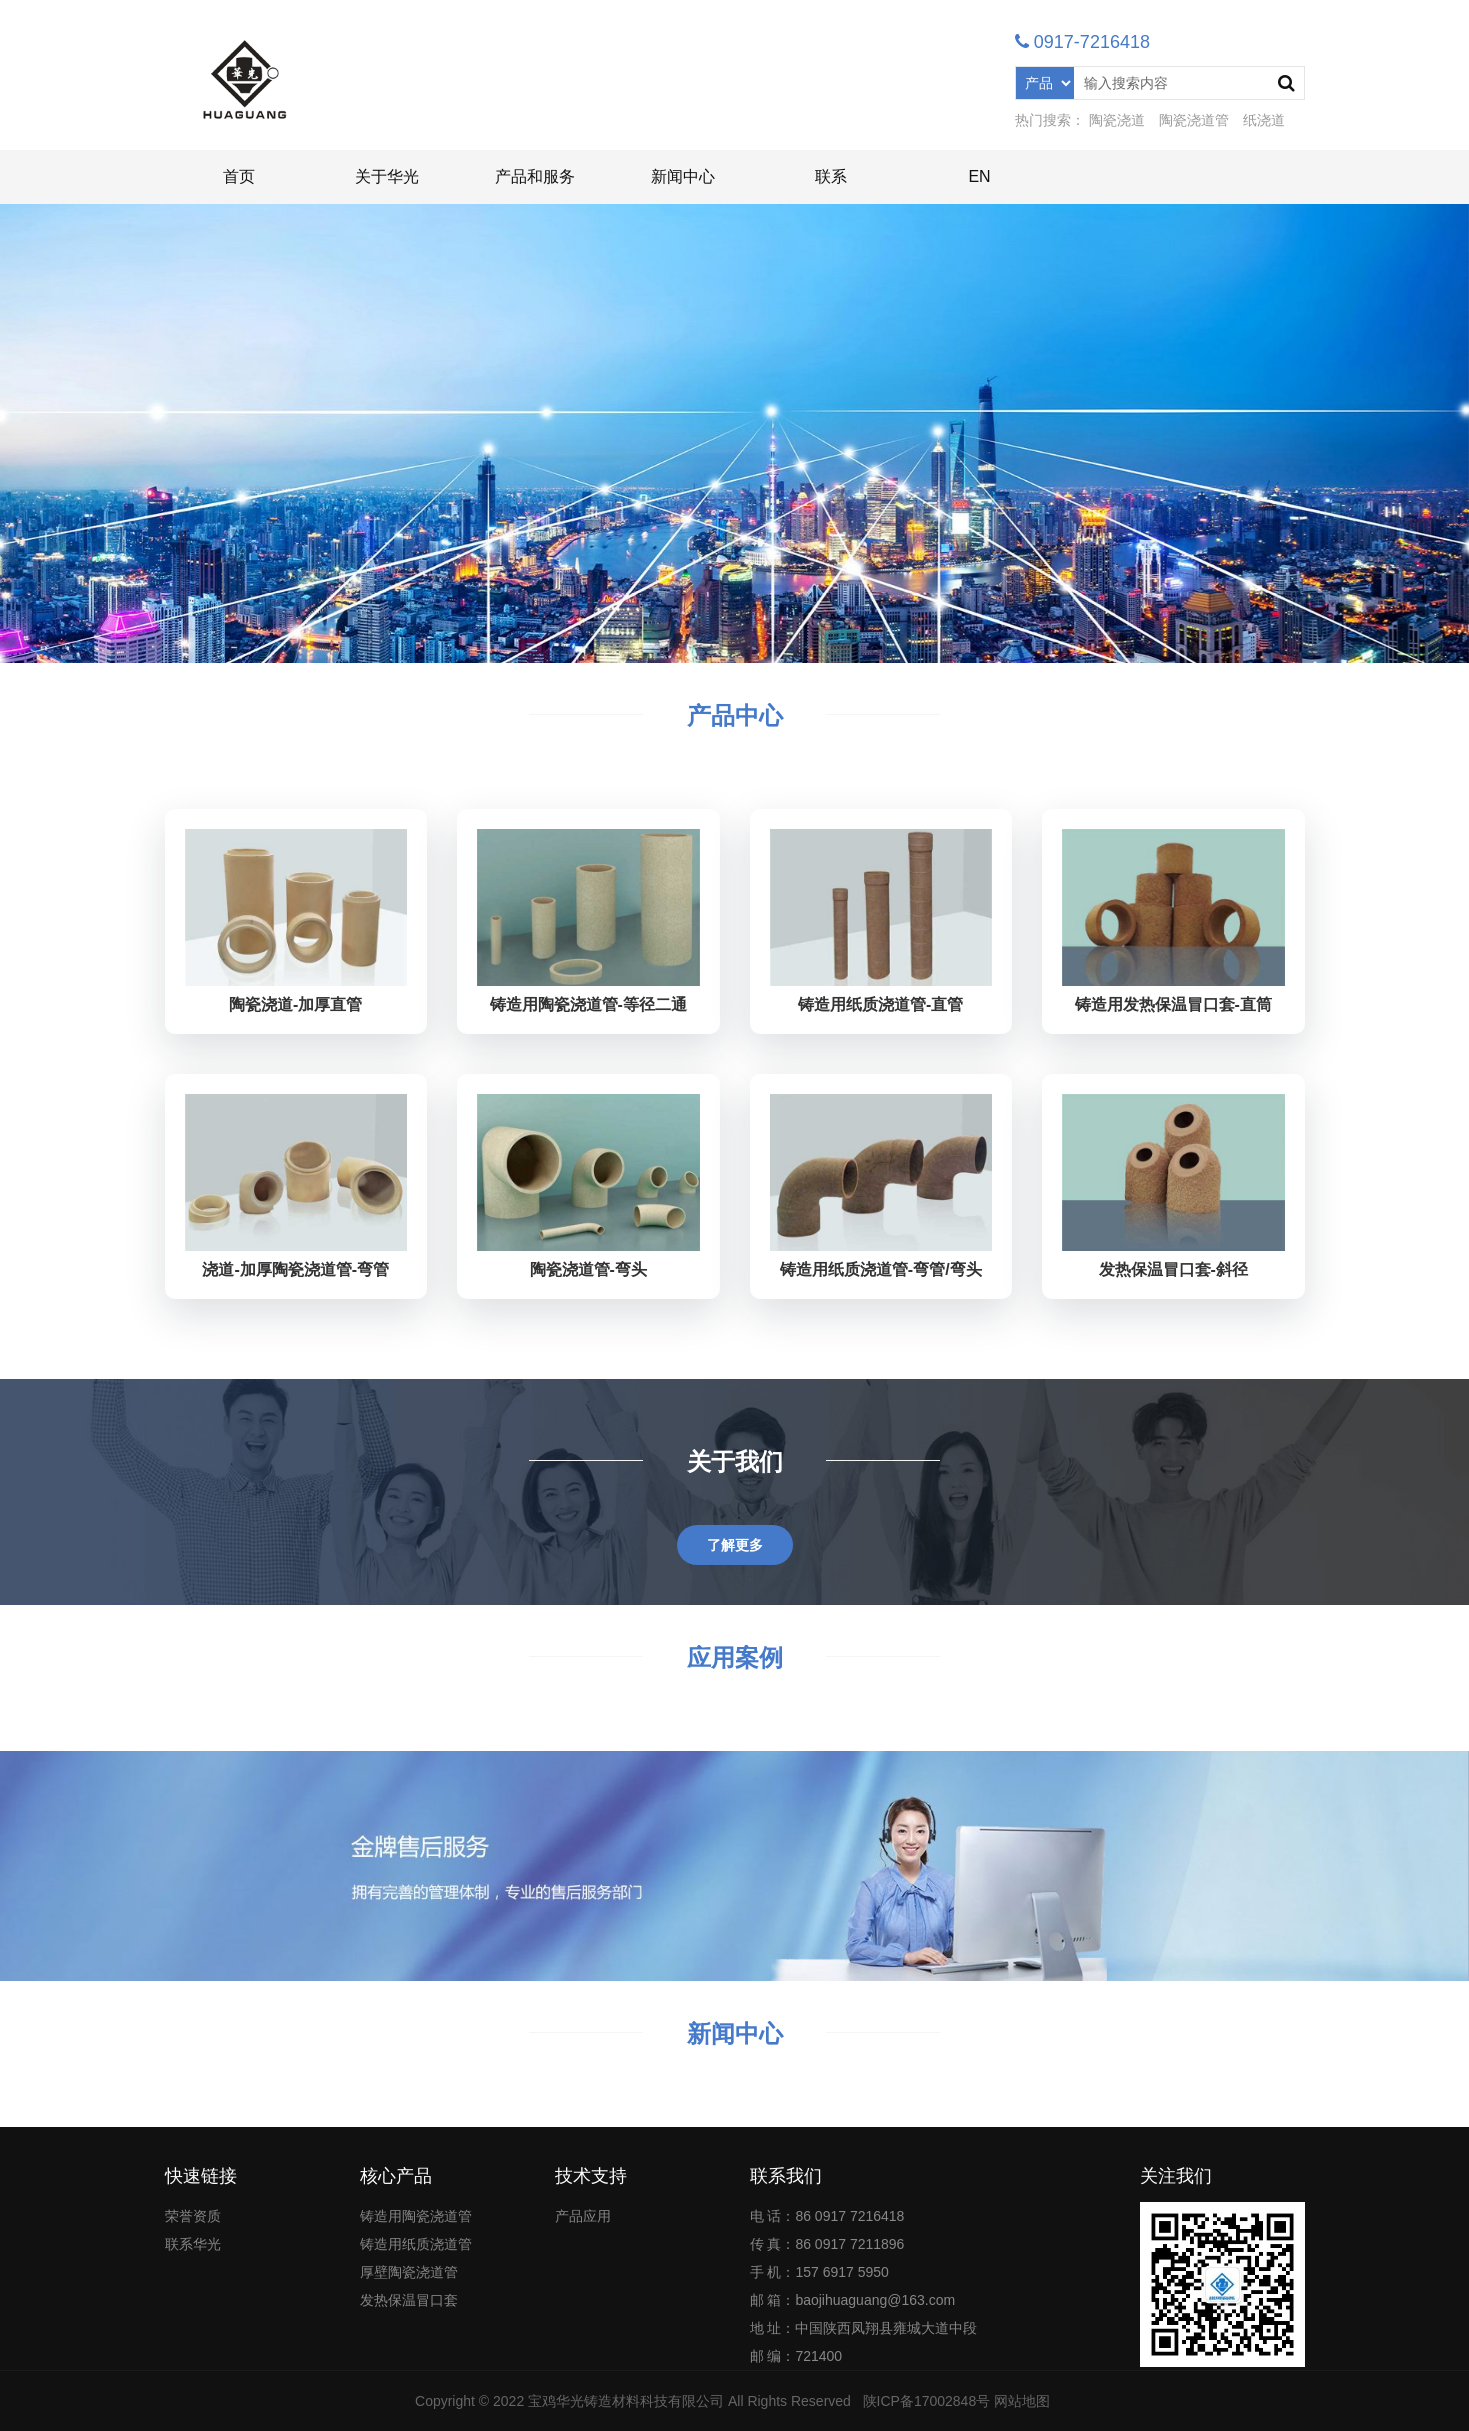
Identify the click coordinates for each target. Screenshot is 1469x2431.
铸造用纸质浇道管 (416, 2244)
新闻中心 (683, 176)
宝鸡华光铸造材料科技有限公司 (626, 2401)
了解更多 (735, 1545)
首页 (239, 176)
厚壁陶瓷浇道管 (409, 2272)
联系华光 (193, 2244)
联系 (831, 176)
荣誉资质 (193, 2216)
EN (979, 176)
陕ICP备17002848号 (927, 2401)
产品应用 (583, 2216)
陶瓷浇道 (1117, 120)
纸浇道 (1264, 120)
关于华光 (387, 176)
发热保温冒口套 (409, 2300)
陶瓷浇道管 (1194, 120)
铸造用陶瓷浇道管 (416, 2216)
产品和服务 (535, 176)
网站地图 (1022, 2401)
